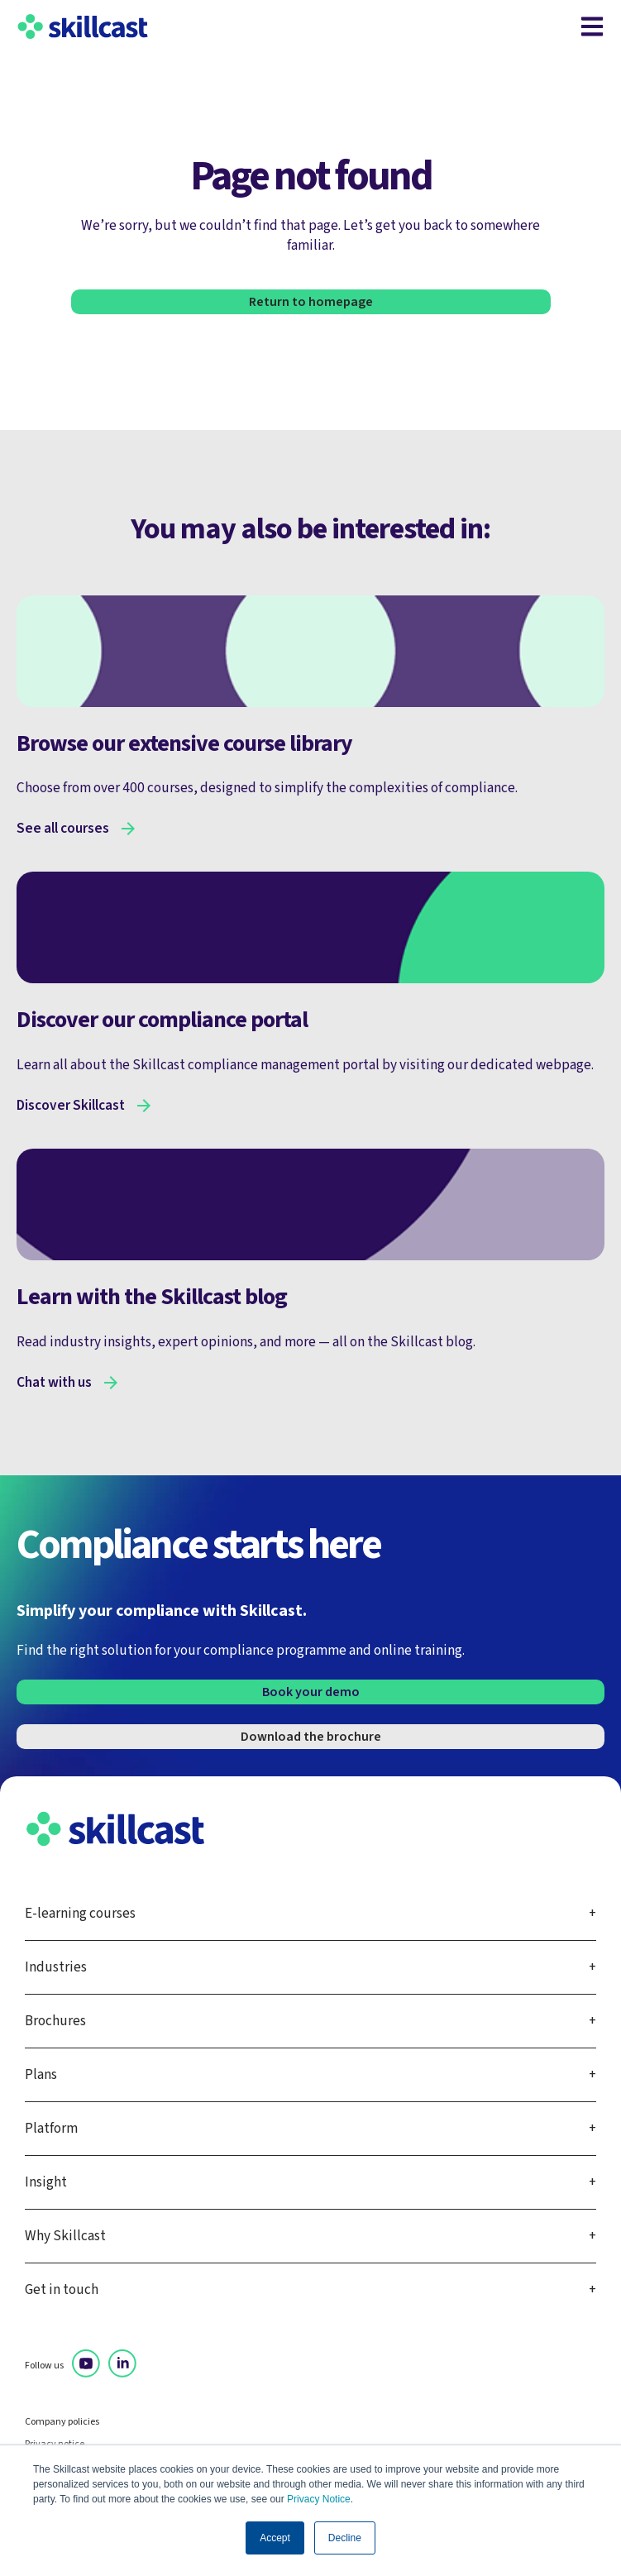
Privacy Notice (319, 2499)
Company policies (62, 2422)
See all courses (63, 829)
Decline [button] (344, 2538)
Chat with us (54, 1383)
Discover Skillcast (71, 1106)
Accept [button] (275, 2538)
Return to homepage (311, 302)
